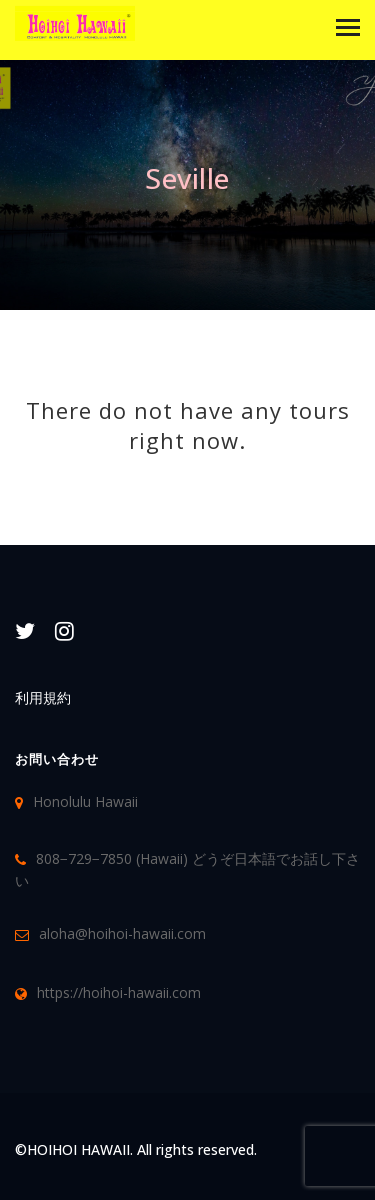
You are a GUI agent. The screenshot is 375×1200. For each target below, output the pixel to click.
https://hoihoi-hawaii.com (119, 992)
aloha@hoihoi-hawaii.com (122, 933)
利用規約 (43, 697)
